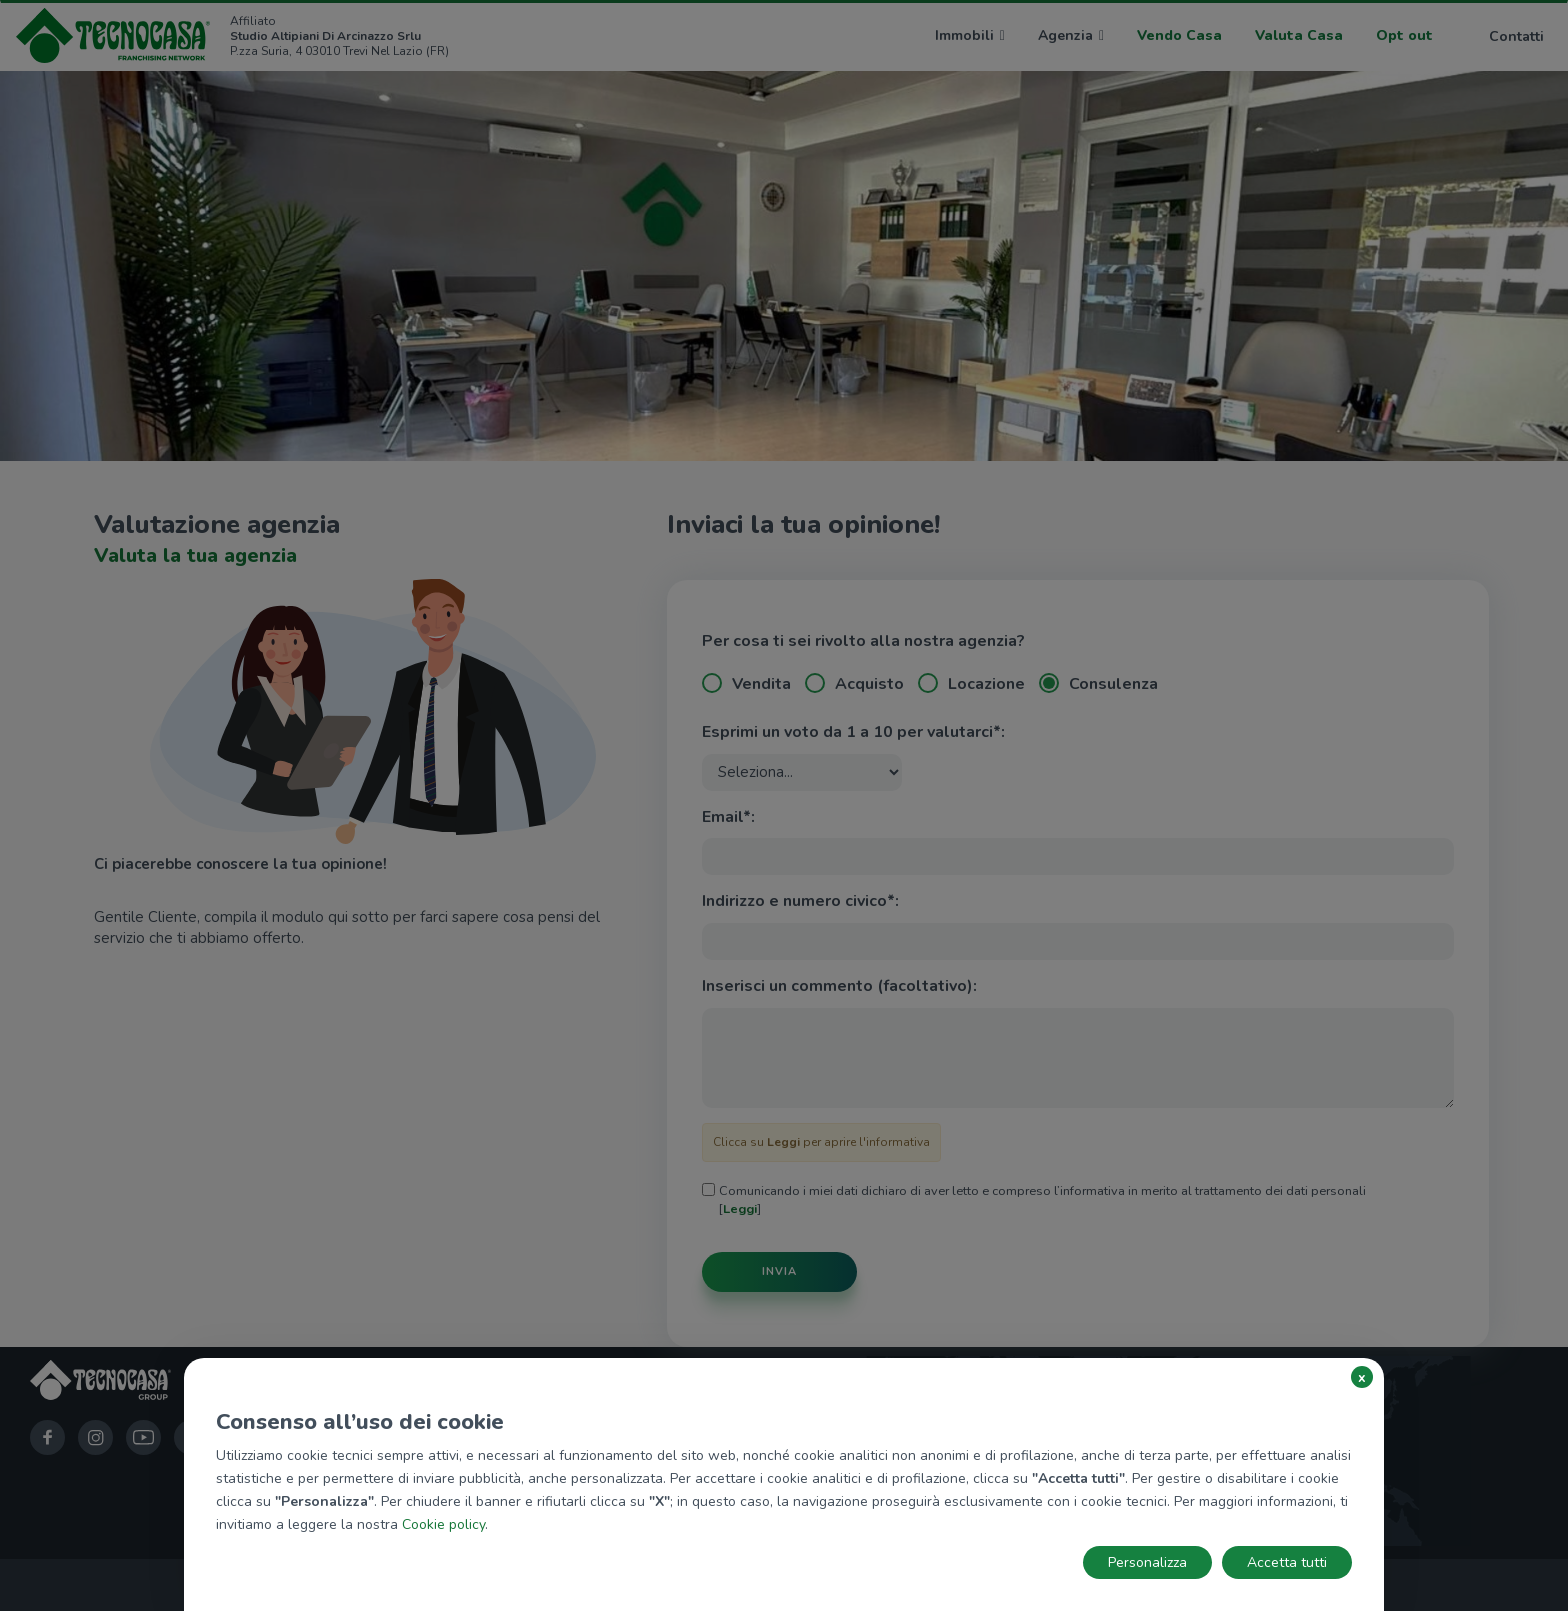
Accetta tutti (1287, 1562)
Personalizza (1147, 1562)
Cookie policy (443, 1524)
